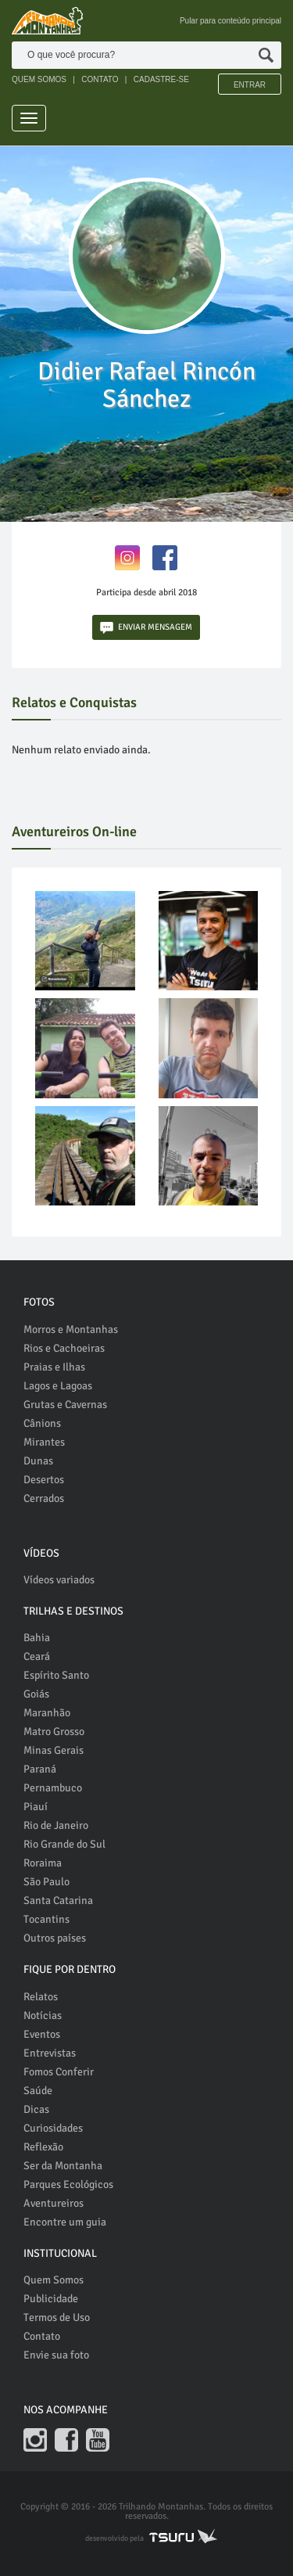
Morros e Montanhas (70, 1329)
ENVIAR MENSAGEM (146, 628)
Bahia (36, 1637)
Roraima (42, 1863)
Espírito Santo (56, 1675)
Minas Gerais (53, 1750)
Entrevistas (49, 2053)
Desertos (43, 1479)
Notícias (42, 2015)
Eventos (41, 2034)
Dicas (36, 2109)
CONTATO (99, 79)
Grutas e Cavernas (65, 1404)
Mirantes (44, 1442)
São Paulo (46, 1881)
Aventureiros (53, 2203)
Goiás (36, 1694)
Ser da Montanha (62, 2165)
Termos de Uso (56, 2317)
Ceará (36, 1656)
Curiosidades (53, 2128)
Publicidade (50, 2298)
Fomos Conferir (58, 2071)
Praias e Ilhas (54, 1367)
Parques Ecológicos (68, 2184)
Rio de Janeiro (55, 1825)
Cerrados (43, 1498)
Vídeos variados (59, 1579)
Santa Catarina (58, 1900)
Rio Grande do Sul (64, 1844)
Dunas (38, 1461)
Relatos (40, 1996)
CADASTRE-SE (161, 79)
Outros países (54, 1938)
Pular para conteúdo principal (230, 20)
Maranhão (46, 1712)
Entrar (250, 85)
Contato (41, 2336)
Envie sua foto (56, 2355)
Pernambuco (52, 1788)
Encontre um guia (64, 2222)
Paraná (39, 1769)
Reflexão (43, 2147)
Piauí (35, 1806)
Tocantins (46, 1919)
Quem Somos (53, 2280)
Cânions (42, 1423)
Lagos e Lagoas (57, 1385)
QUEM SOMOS (39, 79)
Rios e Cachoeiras (64, 1348)
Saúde (37, 2090)
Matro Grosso (53, 1731)
